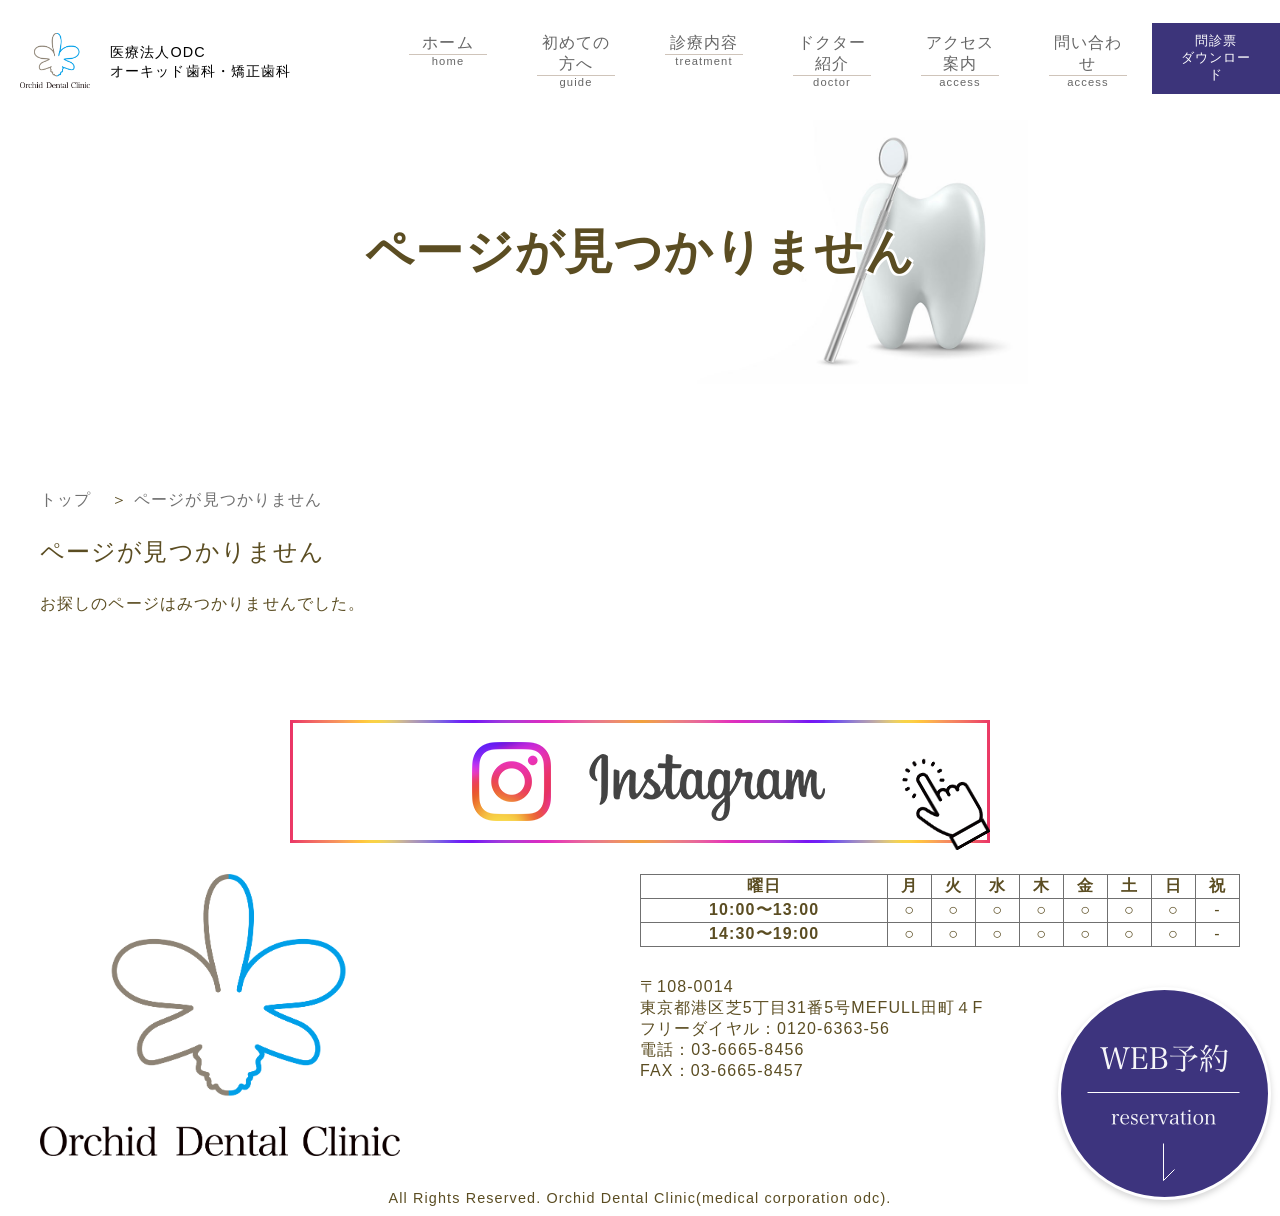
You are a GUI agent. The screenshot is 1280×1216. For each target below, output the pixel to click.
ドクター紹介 (832, 61)
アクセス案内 (960, 61)
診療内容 (704, 50)
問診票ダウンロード (1216, 57)
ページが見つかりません (228, 499)
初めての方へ (576, 61)
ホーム (448, 50)
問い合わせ (1088, 61)
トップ (65, 499)
